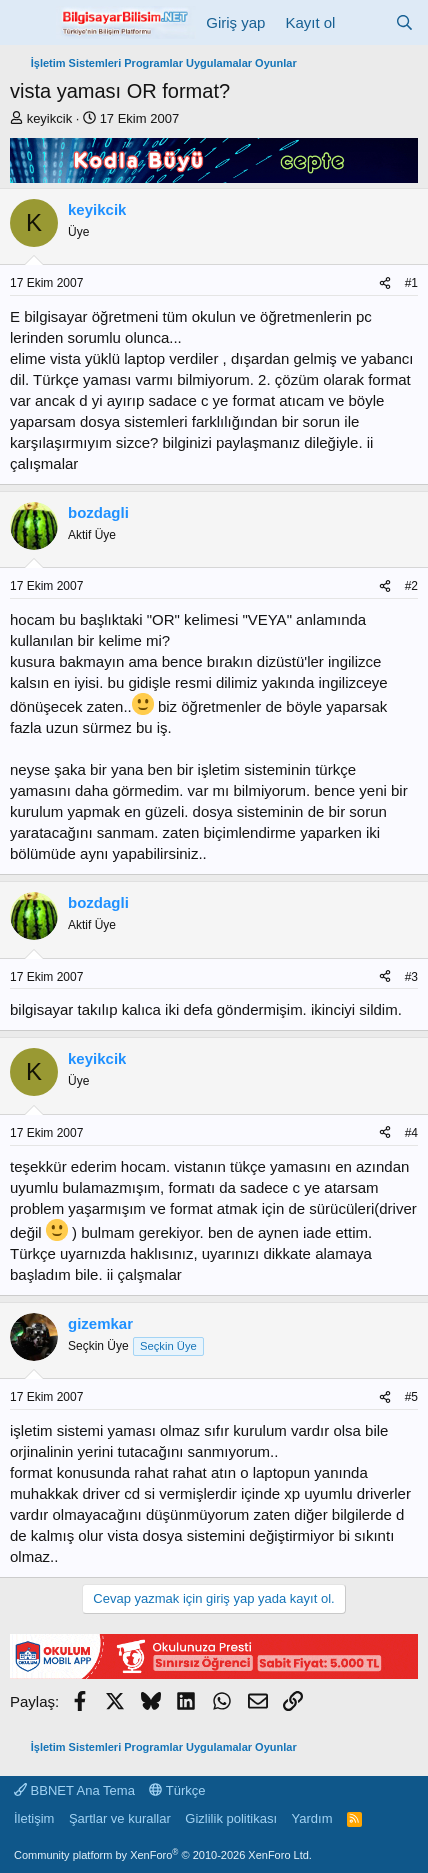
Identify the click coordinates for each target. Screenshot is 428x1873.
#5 (411, 1397)
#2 (411, 586)
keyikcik (50, 118)
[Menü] (27, 23)
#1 (411, 283)
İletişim (34, 1818)
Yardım (312, 1818)
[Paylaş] (385, 283)
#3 (411, 977)
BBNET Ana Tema (74, 1790)
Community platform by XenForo (163, 1855)
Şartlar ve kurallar (120, 1818)
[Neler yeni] (364, 22)
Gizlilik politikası (231, 1818)
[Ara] (404, 22)
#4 (411, 1133)
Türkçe (177, 1790)
